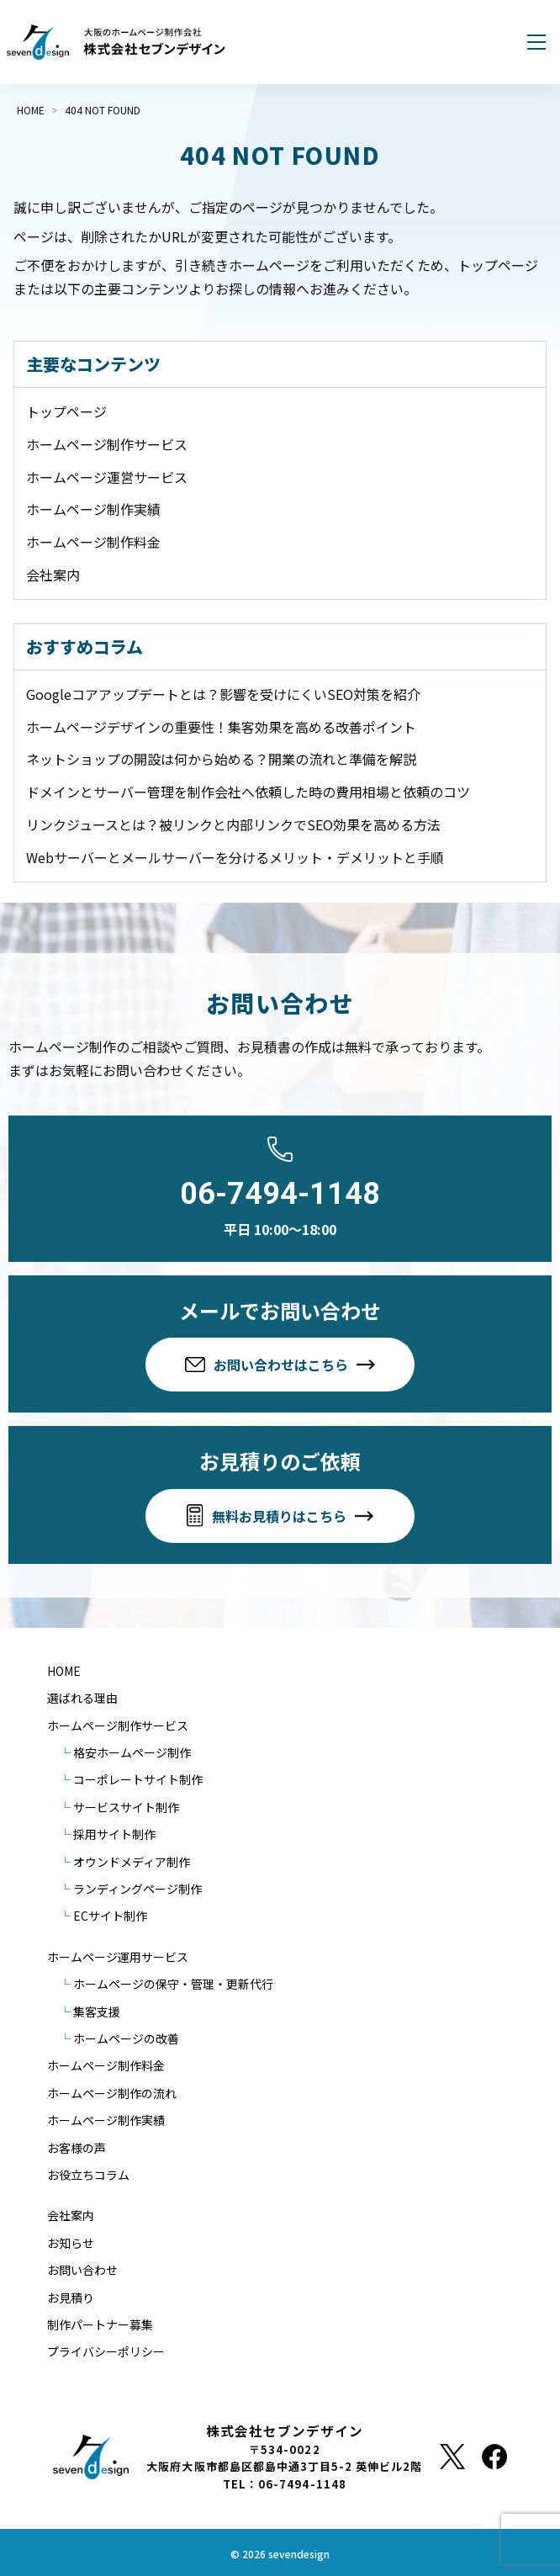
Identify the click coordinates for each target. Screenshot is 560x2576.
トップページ (66, 411)
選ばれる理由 (82, 1697)
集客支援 (96, 2011)
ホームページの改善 (126, 2038)
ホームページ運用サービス (117, 1956)
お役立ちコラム (88, 2174)
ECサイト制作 (110, 1915)
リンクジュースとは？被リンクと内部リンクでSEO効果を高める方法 (233, 824)
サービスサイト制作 (126, 1807)
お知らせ (70, 2242)
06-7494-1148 (280, 1194)
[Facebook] (494, 2456)
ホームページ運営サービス (107, 477)
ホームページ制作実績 (93, 509)
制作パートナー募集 (100, 2324)
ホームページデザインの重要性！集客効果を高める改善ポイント (221, 727)
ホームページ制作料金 (93, 542)
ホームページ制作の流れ (112, 2093)
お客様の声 (76, 2147)
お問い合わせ (82, 2269)
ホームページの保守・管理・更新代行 (173, 1983)
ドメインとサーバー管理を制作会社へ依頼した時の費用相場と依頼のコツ (248, 792)
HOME (64, 1670)
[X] (452, 2456)
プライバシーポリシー (106, 2351)
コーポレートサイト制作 (138, 1779)
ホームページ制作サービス (107, 444)
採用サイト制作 (114, 1834)
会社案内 (53, 574)
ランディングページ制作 (137, 1888)
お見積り (70, 2297)
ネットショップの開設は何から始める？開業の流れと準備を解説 (221, 759)
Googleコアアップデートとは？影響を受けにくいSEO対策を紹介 (223, 694)
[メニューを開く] (536, 42)
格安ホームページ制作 (132, 1752)
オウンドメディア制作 (131, 1861)
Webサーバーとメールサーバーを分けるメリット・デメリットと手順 (235, 857)
